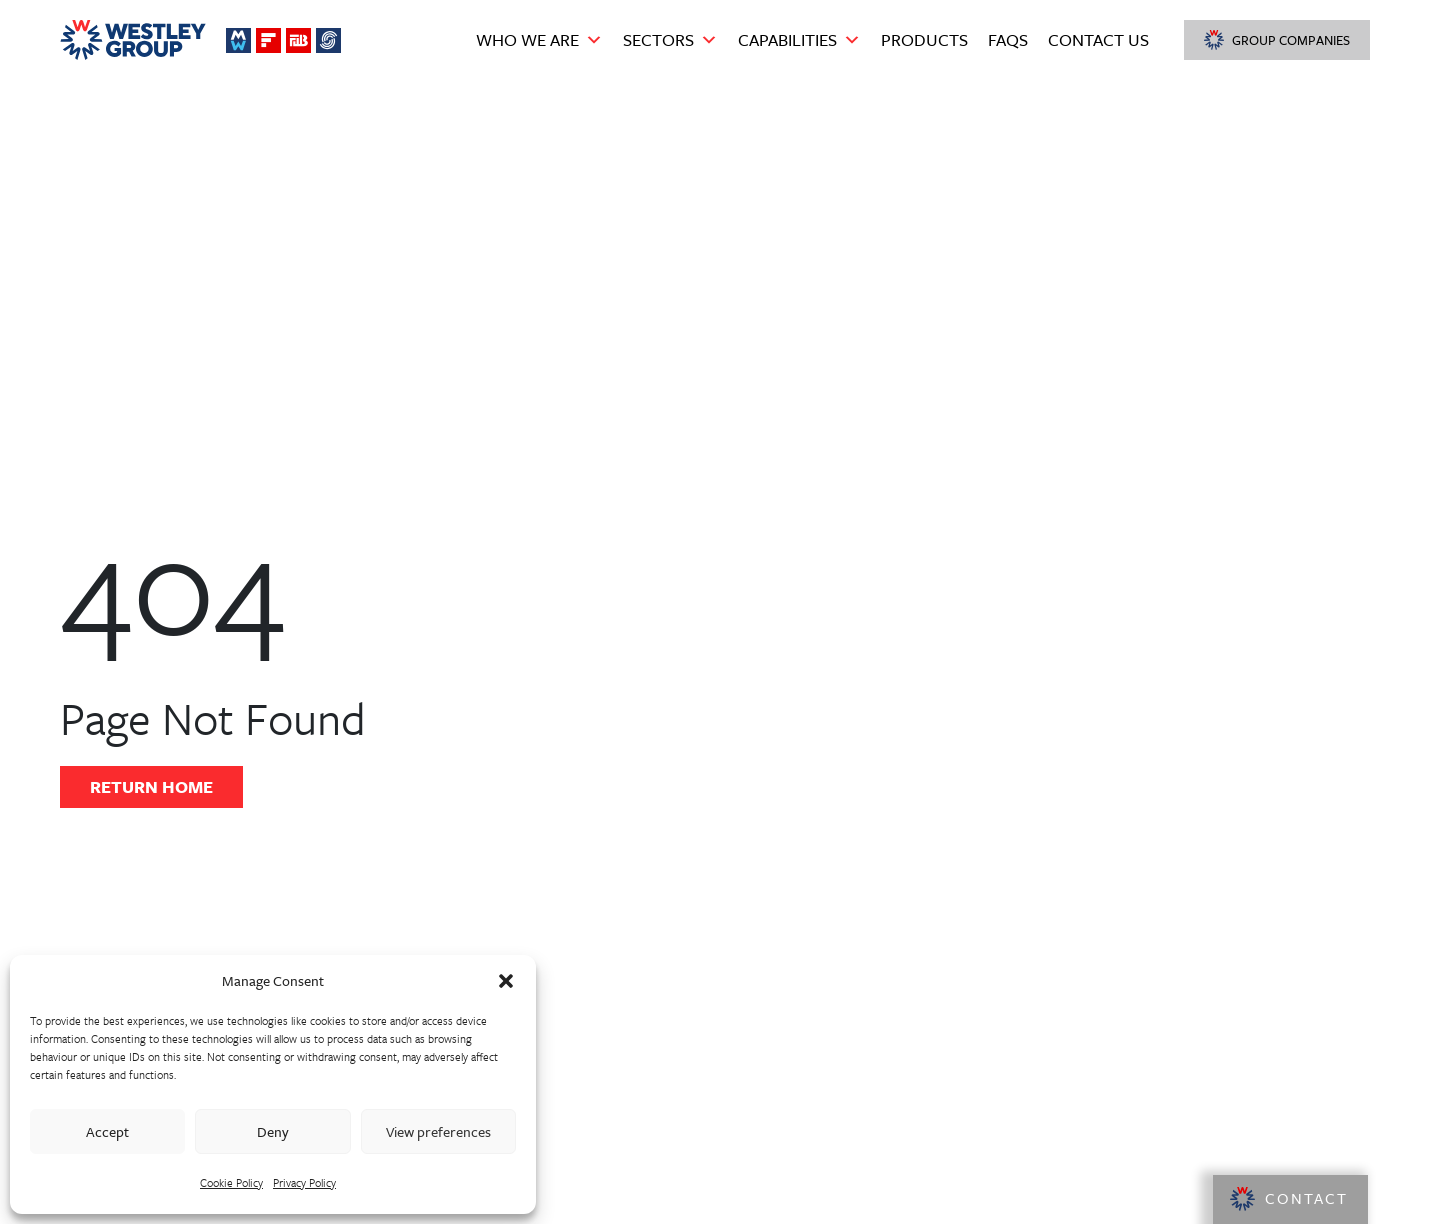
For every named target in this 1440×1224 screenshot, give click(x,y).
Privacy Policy (304, 1182)
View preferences (438, 1131)
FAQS (1008, 39)
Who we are (539, 40)
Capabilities (799, 40)
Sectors (670, 40)
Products (924, 39)
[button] (506, 981)
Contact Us (1098, 39)
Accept (107, 1131)
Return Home (151, 786)
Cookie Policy (231, 1182)
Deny (273, 1131)
